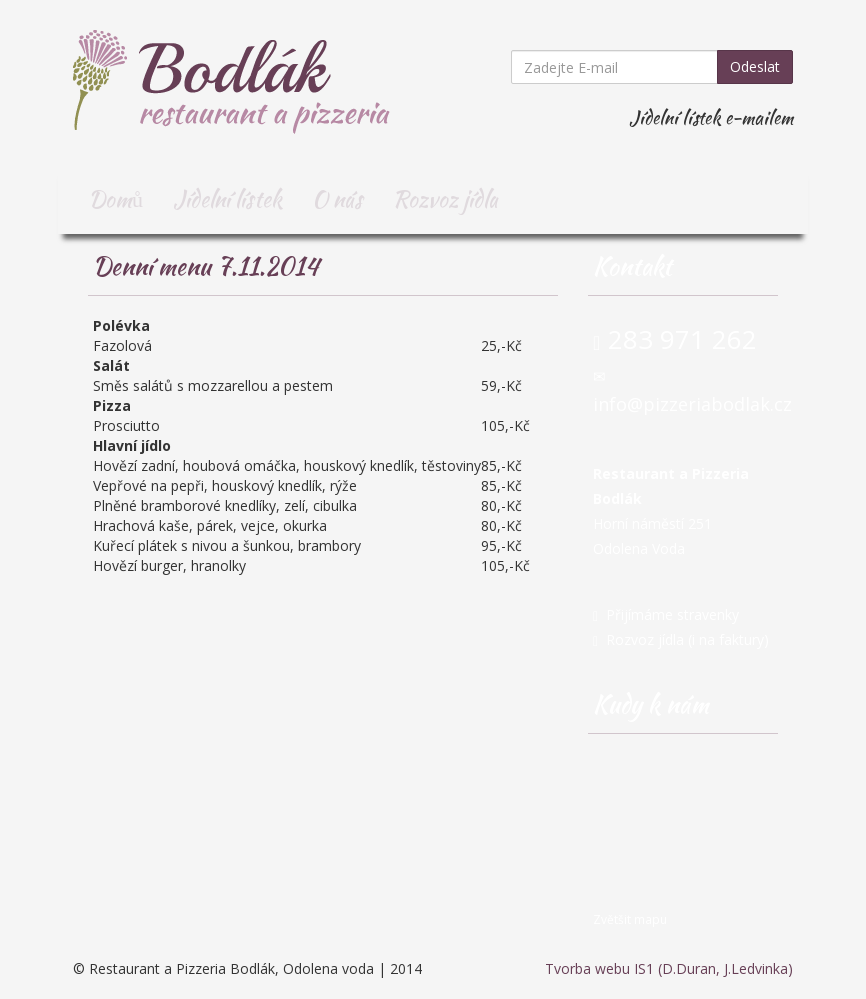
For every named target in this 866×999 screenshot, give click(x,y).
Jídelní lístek (227, 199)
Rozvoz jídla (445, 199)
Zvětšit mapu (630, 919)
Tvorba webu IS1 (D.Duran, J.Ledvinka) (669, 968)
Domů (115, 199)
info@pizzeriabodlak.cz (692, 404)
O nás (337, 199)
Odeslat (755, 66)
